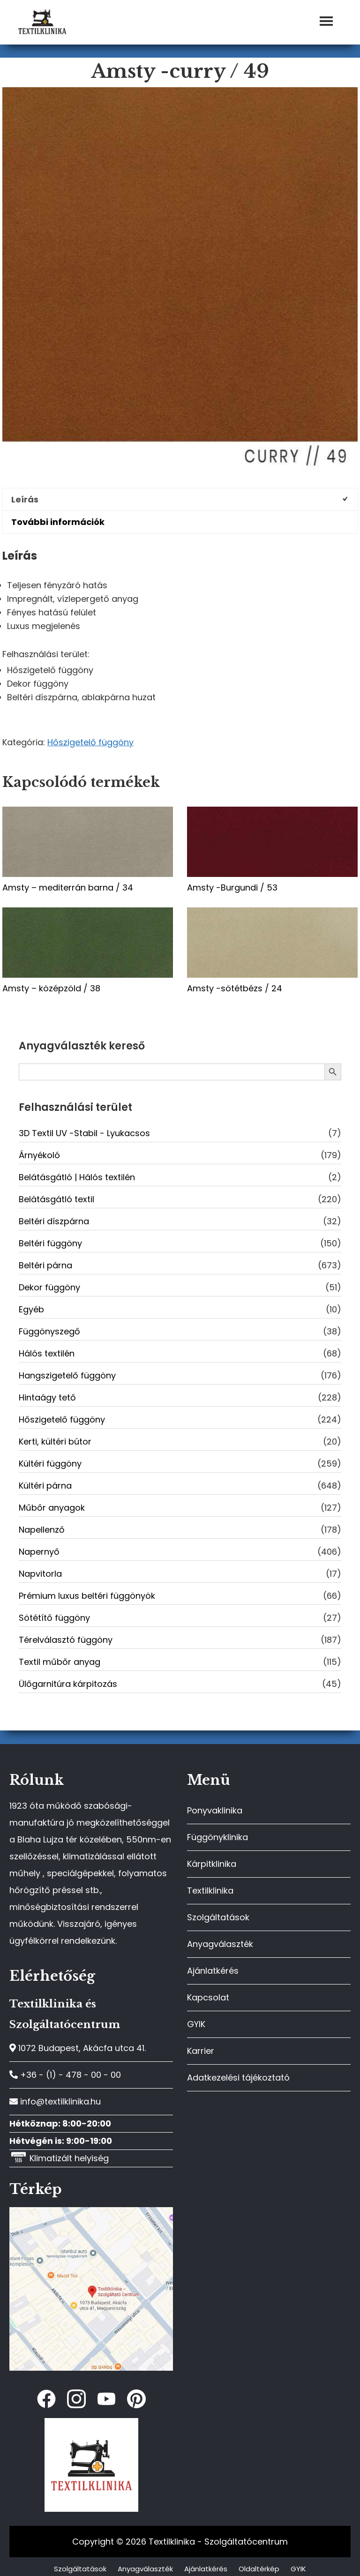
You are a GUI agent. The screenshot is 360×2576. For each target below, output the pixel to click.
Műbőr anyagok (52, 1507)
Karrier (200, 2051)
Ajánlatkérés (213, 1971)
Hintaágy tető (47, 1397)
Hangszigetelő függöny (67, 1375)
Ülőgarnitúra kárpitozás (68, 1684)
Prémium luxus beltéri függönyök (87, 1596)
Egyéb (31, 1309)
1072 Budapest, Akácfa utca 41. (77, 2048)
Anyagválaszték (220, 1944)
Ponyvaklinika (214, 1810)
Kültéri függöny (50, 1463)
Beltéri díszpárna (54, 1221)
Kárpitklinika (211, 1864)
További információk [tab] (58, 522)
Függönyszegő (49, 1331)
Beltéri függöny (50, 1243)
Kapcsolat (208, 1997)
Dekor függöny (49, 1287)
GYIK (196, 2024)
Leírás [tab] (24, 499)
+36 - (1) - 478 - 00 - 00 (65, 2075)
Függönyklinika (217, 1837)
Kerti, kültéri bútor (55, 1441)
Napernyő (39, 1552)
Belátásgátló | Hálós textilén (77, 1177)
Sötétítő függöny (54, 1618)
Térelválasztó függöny (65, 1640)
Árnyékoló (39, 1155)
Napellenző (42, 1529)
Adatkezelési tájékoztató (238, 2077)
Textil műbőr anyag (59, 1662)
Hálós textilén (47, 1353)
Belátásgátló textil (56, 1199)
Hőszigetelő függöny (90, 742)
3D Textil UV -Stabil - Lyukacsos (84, 1133)
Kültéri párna (45, 1485)
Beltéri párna (45, 1265)
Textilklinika (210, 1890)
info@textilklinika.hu (55, 2101)
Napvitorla (40, 1574)
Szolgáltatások (218, 1917)
